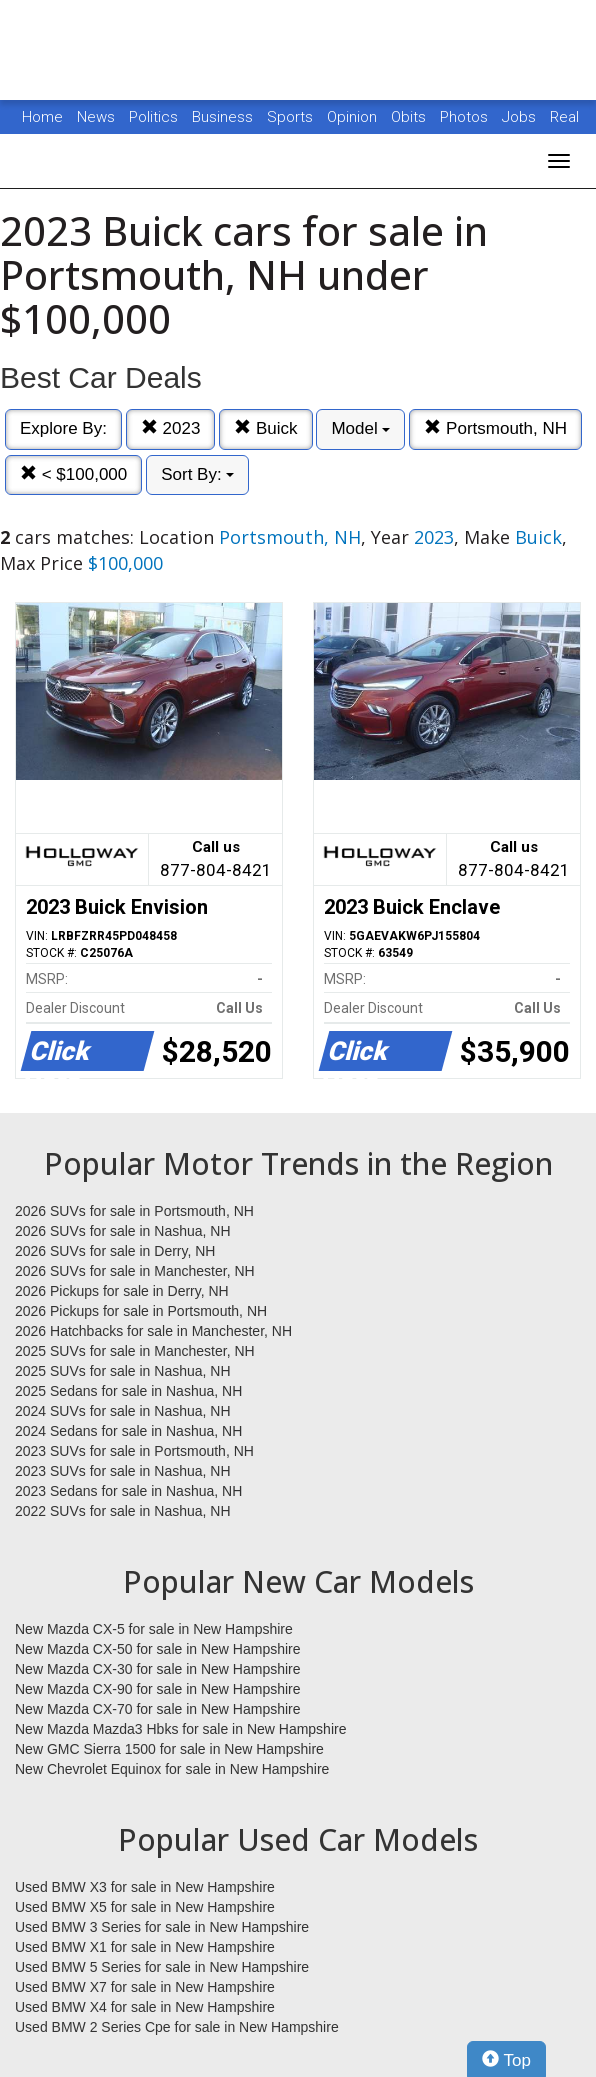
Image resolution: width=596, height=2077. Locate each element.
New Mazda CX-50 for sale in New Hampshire (158, 1649)
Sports (292, 117)
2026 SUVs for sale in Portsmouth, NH (134, 1211)
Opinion (354, 117)
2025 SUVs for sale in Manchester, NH (135, 1351)
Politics (153, 117)
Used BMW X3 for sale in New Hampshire (145, 1887)
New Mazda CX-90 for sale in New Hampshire (158, 1689)
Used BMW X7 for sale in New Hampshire (145, 1987)
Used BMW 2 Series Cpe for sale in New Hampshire (177, 2027)
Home (42, 117)
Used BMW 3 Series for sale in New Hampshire (162, 1927)
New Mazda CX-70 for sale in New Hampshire (158, 1709)
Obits (410, 117)
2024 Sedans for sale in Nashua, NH (128, 1431)
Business (224, 117)
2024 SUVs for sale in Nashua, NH (123, 1411)
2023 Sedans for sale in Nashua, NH (128, 1491)
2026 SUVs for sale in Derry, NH (115, 1251)
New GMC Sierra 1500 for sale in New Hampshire (169, 1749)
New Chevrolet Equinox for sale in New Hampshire (172, 1769)
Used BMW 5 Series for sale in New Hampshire (162, 1967)
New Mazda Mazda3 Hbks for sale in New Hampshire (180, 1729)
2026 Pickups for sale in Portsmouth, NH (141, 1311)
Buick (265, 428)
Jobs (521, 117)
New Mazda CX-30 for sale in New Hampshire (158, 1669)
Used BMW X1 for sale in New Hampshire (145, 1947)
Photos (466, 117)
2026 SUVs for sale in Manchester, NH (135, 1271)
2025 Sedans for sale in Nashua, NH (128, 1391)
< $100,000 (73, 474)
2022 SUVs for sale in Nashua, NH (123, 1511)
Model (360, 428)
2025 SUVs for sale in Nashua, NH (123, 1371)
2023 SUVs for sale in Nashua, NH (123, 1471)
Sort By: (197, 474)
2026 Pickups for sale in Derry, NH (122, 1291)
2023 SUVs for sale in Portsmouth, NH (134, 1451)
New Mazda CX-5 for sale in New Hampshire (154, 1629)
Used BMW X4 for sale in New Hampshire (145, 2007)
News (96, 117)
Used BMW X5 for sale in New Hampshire (145, 1907)
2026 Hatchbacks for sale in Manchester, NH (153, 1331)
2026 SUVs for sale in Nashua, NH (123, 1231)
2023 (171, 428)
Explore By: (63, 428)
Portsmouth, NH (495, 428)
